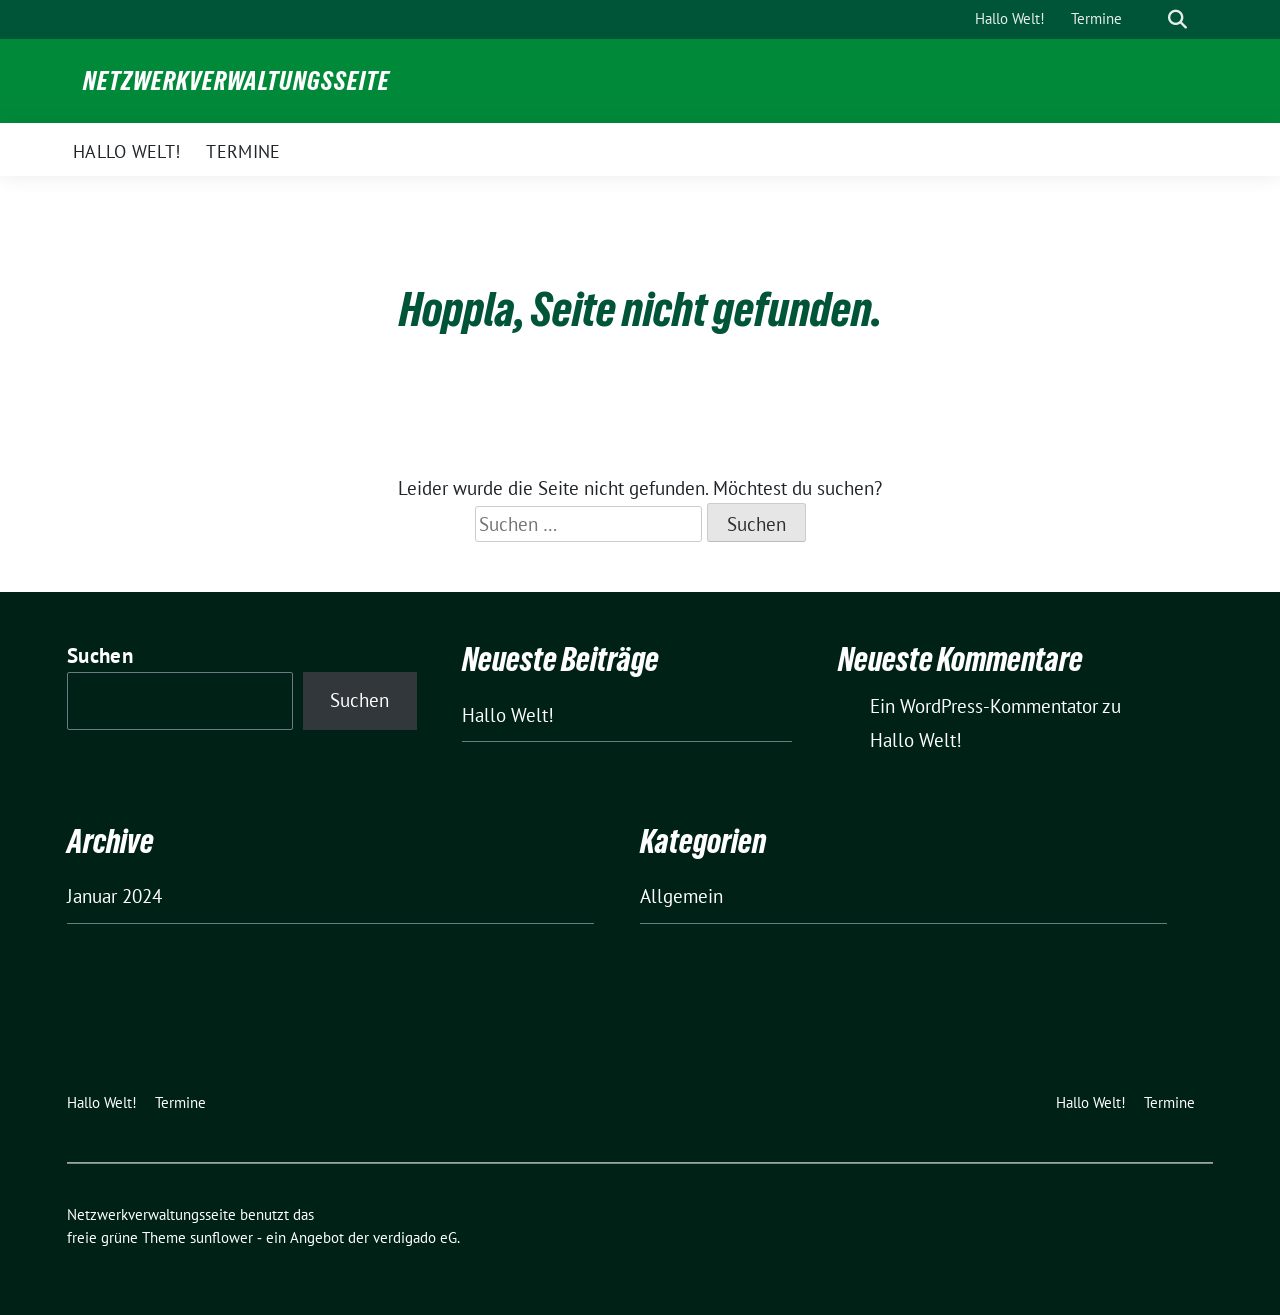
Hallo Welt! (508, 715)
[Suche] (1149, 19)
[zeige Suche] (1177, 19)
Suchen (100, 655)
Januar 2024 (114, 896)
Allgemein (681, 896)
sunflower (221, 1237)
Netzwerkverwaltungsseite (236, 81)
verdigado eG (415, 1237)
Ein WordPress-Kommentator (984, 706)
